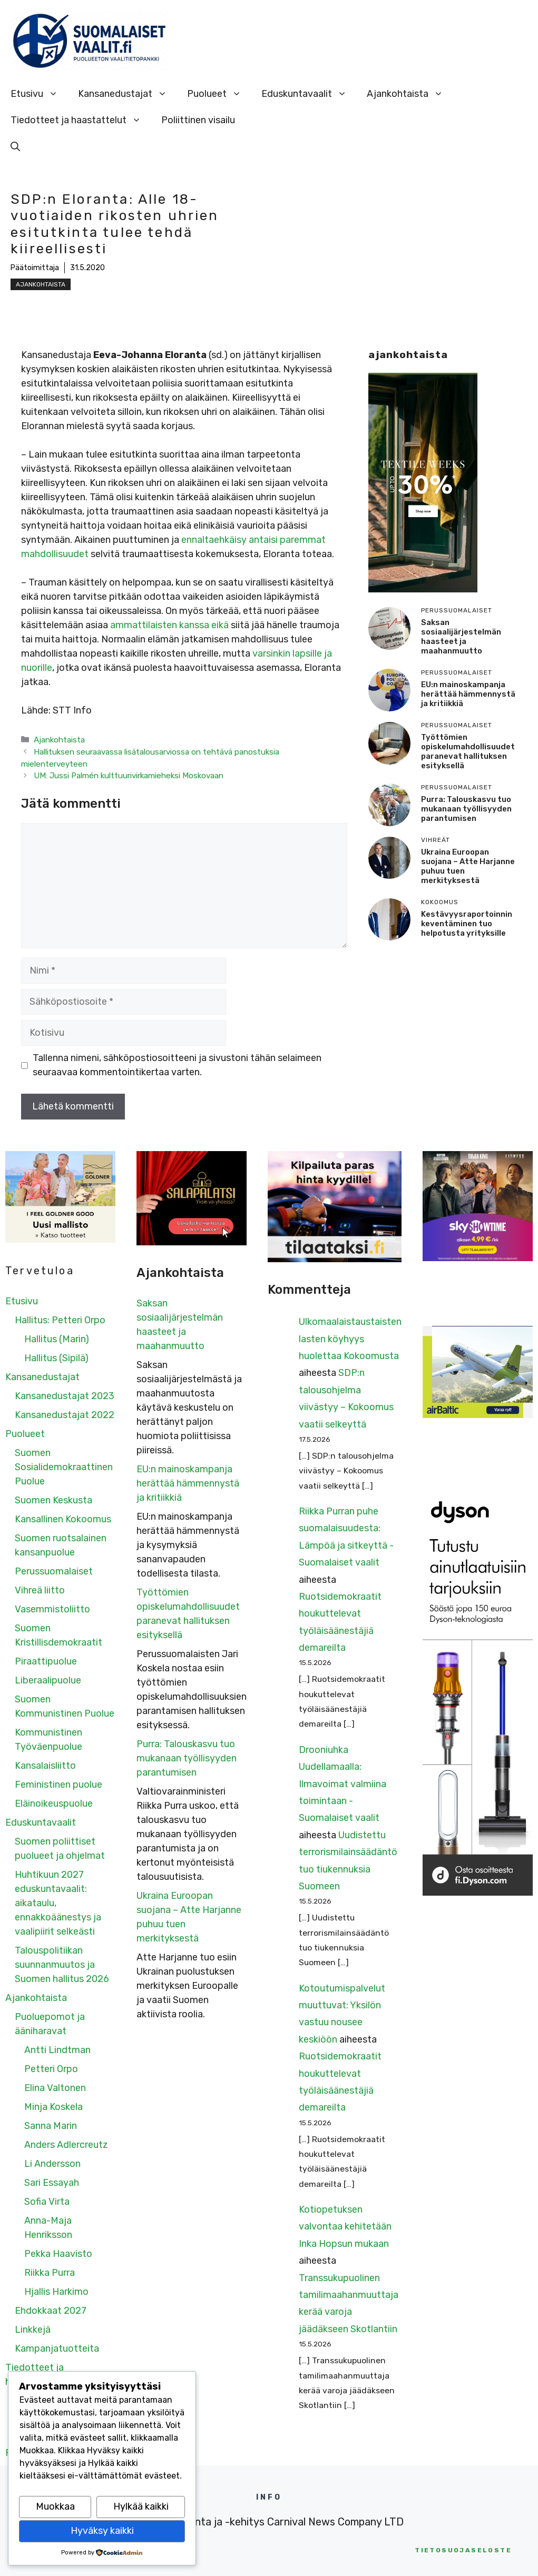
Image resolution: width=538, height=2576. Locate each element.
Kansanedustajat (127, 94)
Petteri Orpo (51, 2069)
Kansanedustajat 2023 (64, 1396)
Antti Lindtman (57, 2050)
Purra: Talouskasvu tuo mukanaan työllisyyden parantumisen (466, 809)
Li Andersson (52, 2163)
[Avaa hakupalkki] (15, 146)
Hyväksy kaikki (102, 2531)
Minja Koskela (53, 2107)
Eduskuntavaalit (309, 94)
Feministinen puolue (58, 1784)
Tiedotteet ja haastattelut (81, 120)
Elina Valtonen (55, 2088)
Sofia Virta (47, 2201)
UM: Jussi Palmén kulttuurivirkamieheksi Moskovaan (128, 775)
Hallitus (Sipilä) (56, 1358)
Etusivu (39, 94)
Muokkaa (55, 2506)
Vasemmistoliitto (52, 1609)
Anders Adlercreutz (66, 2145)
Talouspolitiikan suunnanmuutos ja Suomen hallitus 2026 (62, 1965)
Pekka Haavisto (58, 2254)
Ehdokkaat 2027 (50, 2310)
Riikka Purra (49, 2272)
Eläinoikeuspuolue (54, 1803)
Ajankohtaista (410, 94)
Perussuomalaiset (54, 1571)
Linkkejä (33, 2329)
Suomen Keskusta (53, 1500)
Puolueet (219, 94)
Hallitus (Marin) (56, 1339)
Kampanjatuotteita (57, 2348)
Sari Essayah (51, 2182)
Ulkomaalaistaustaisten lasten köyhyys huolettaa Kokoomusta (350, 1339)
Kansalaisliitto (45, 1765)
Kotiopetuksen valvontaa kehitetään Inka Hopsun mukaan (345, 2227)
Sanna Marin (50, 2126)
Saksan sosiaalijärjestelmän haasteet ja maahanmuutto (461, 637)
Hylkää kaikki (141, 2506)
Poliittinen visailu (198, 120)
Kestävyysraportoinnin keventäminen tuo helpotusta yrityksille (466, 923)
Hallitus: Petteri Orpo (60, 1320)
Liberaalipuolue (48, 1680)
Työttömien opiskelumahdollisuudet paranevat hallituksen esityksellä (468, 751)
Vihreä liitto (40, 1590)
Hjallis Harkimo (56, 2291)
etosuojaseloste (463, 2550)
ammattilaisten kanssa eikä (169, 625)
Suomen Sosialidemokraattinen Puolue (64, 1467)
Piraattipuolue (46, 1661)
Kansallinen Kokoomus (63, 1519)
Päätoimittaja (35, 267)
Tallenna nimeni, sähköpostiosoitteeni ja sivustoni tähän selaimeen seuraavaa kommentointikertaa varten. (177, 1065)
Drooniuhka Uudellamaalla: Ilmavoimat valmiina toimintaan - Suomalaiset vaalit (342, 1784)
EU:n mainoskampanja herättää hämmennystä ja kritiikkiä (468, 694)
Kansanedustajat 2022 (64, 1415)
